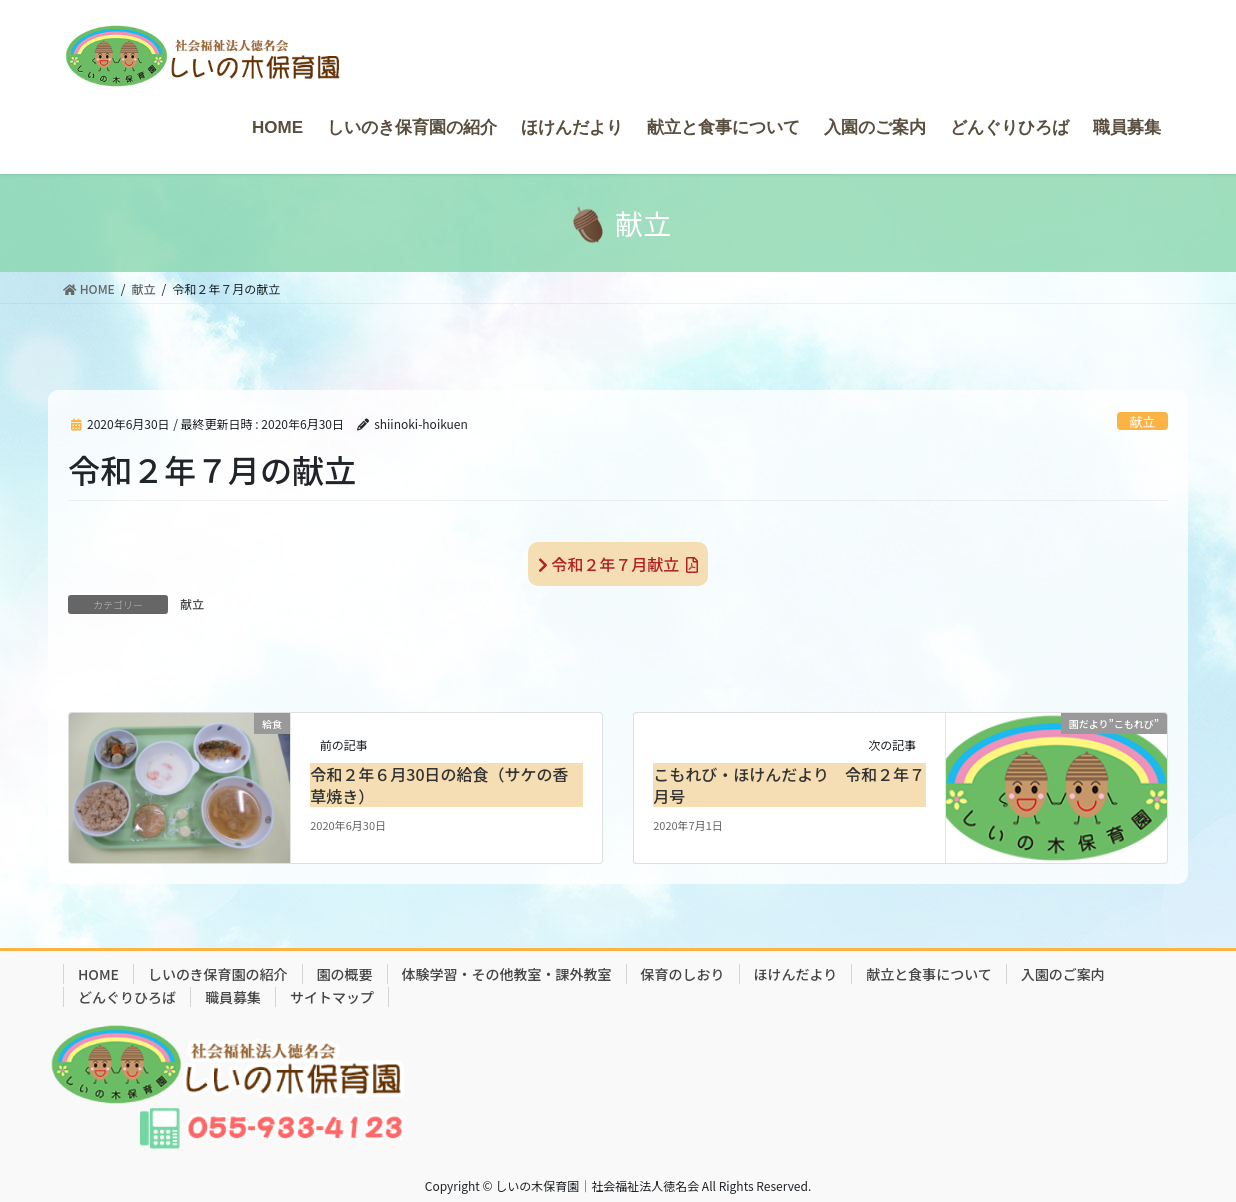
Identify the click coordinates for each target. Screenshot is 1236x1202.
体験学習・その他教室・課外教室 (507, 974)
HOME (98, 974)
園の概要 (345, 974)
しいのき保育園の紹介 (218, 974)
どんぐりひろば (127, 997)
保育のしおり (683, 974)
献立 (1143, 421)
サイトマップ (332, 997)
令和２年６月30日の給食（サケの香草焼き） (439, 785)
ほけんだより (796, 974)
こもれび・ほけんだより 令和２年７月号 (789, 785)
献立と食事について (929, 974)
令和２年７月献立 (618, 564)
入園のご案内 (1063, 974)
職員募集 (233, 997)
